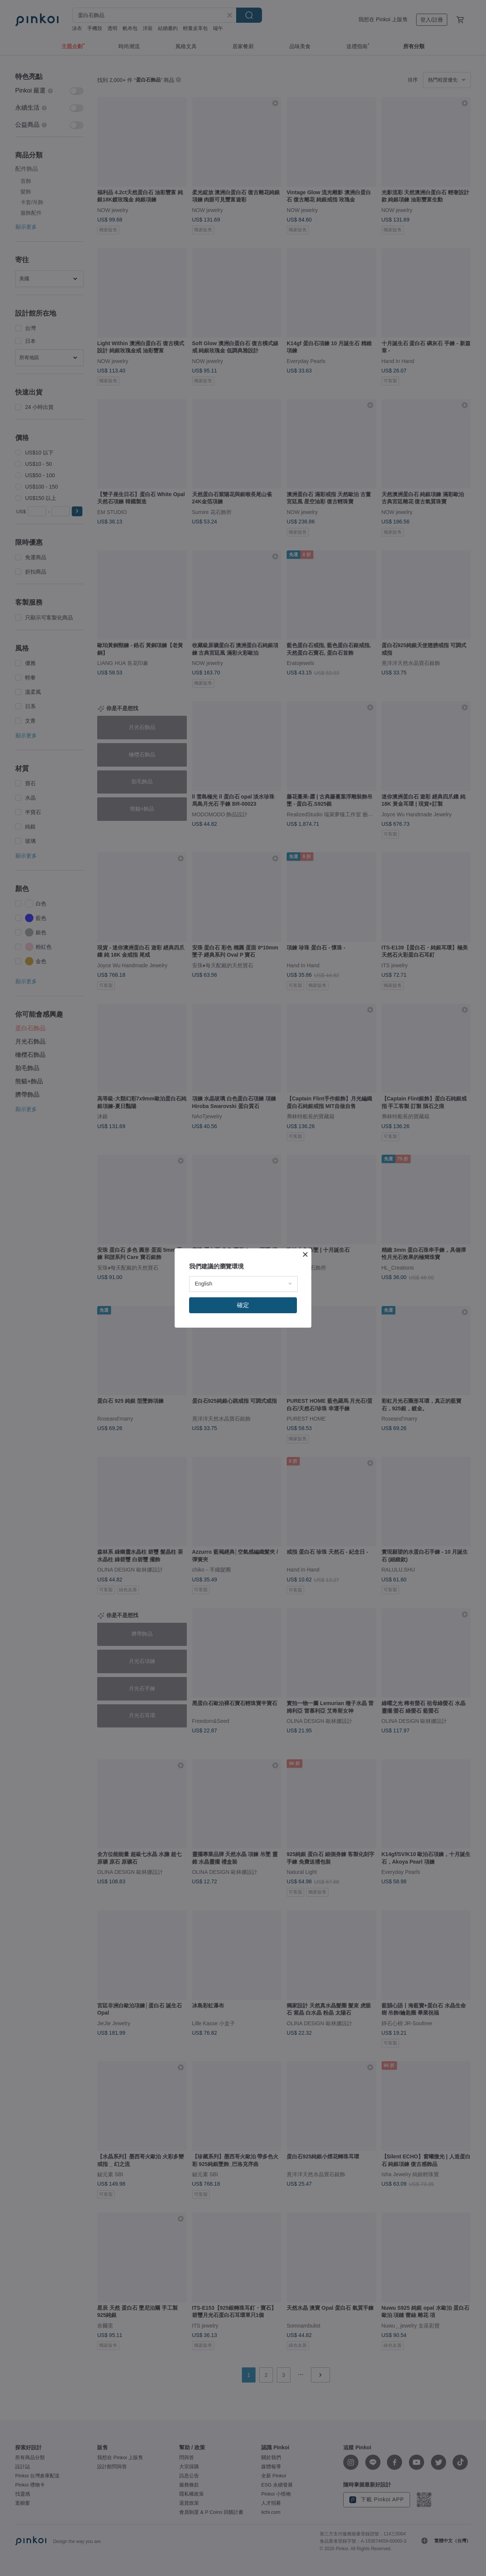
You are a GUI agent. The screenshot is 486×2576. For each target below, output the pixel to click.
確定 (243, 1305)
